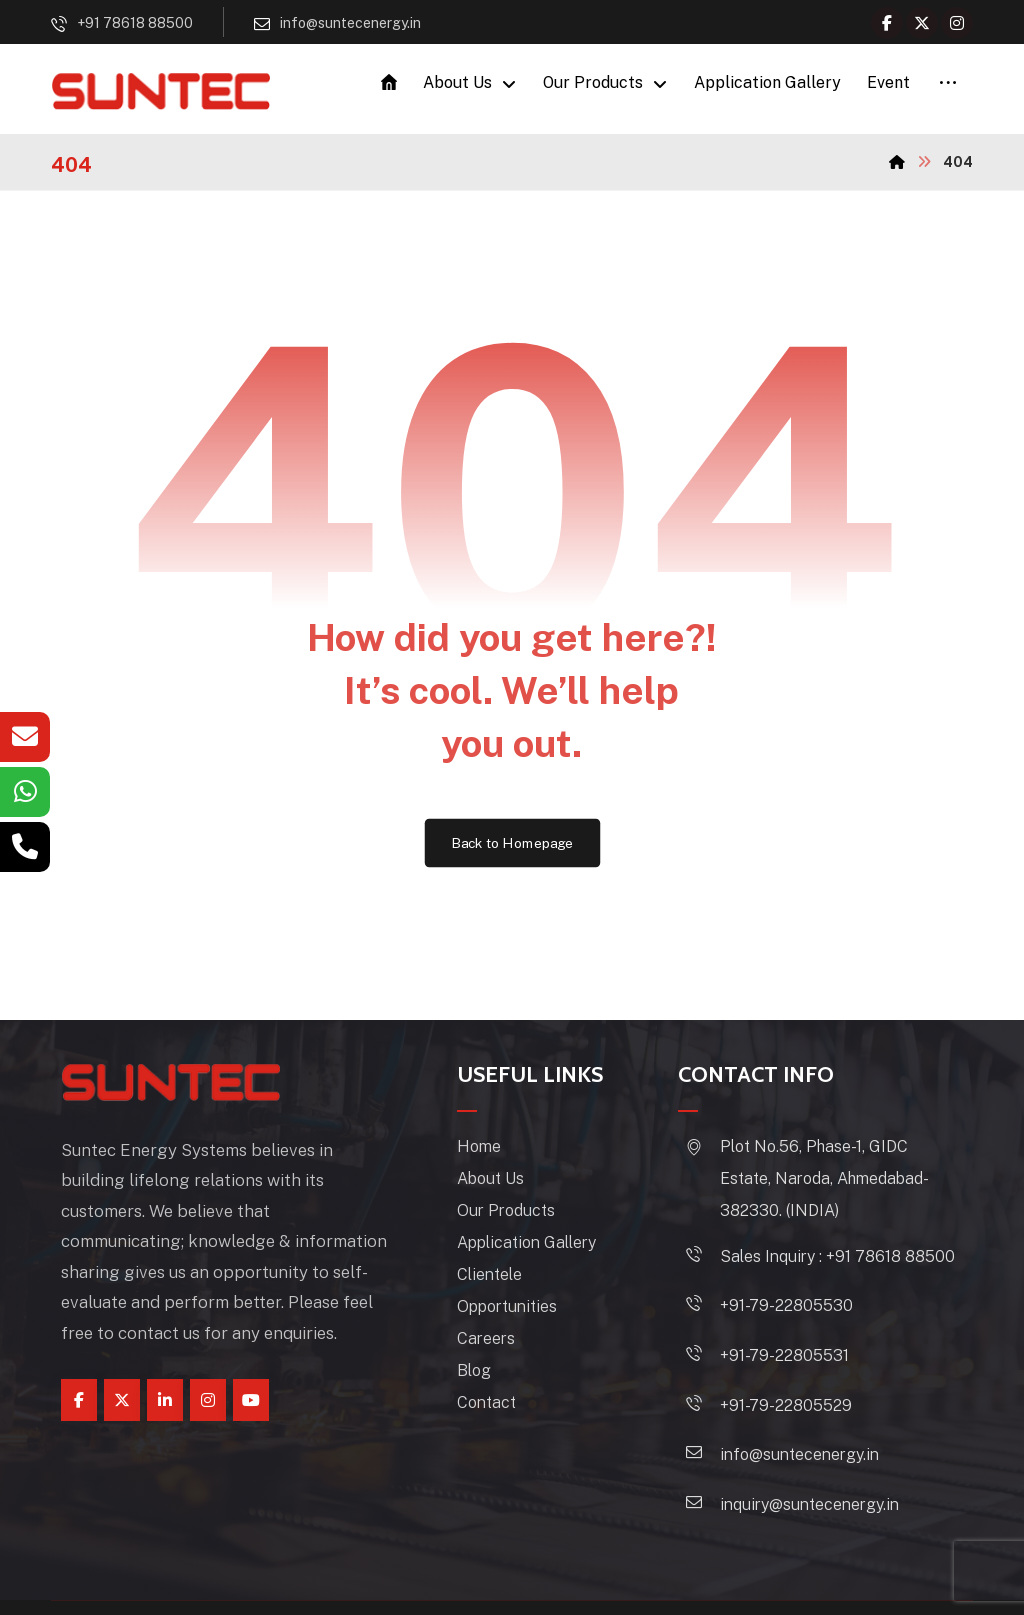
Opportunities (531, 1314)
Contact (510, 1410)
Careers (510, 1346)
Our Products (530, 1218)
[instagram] (208, 1377)
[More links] (948, 86)
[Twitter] (922, 23)
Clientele (513, 1282)
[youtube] (251, 1377)
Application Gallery (550, 1250)
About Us (514, 1186)
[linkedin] (165, 1377)
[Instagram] (957, 23)
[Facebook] (887, 23)
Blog (498, 1378)
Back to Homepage (512, 849)
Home (503, 1154)
